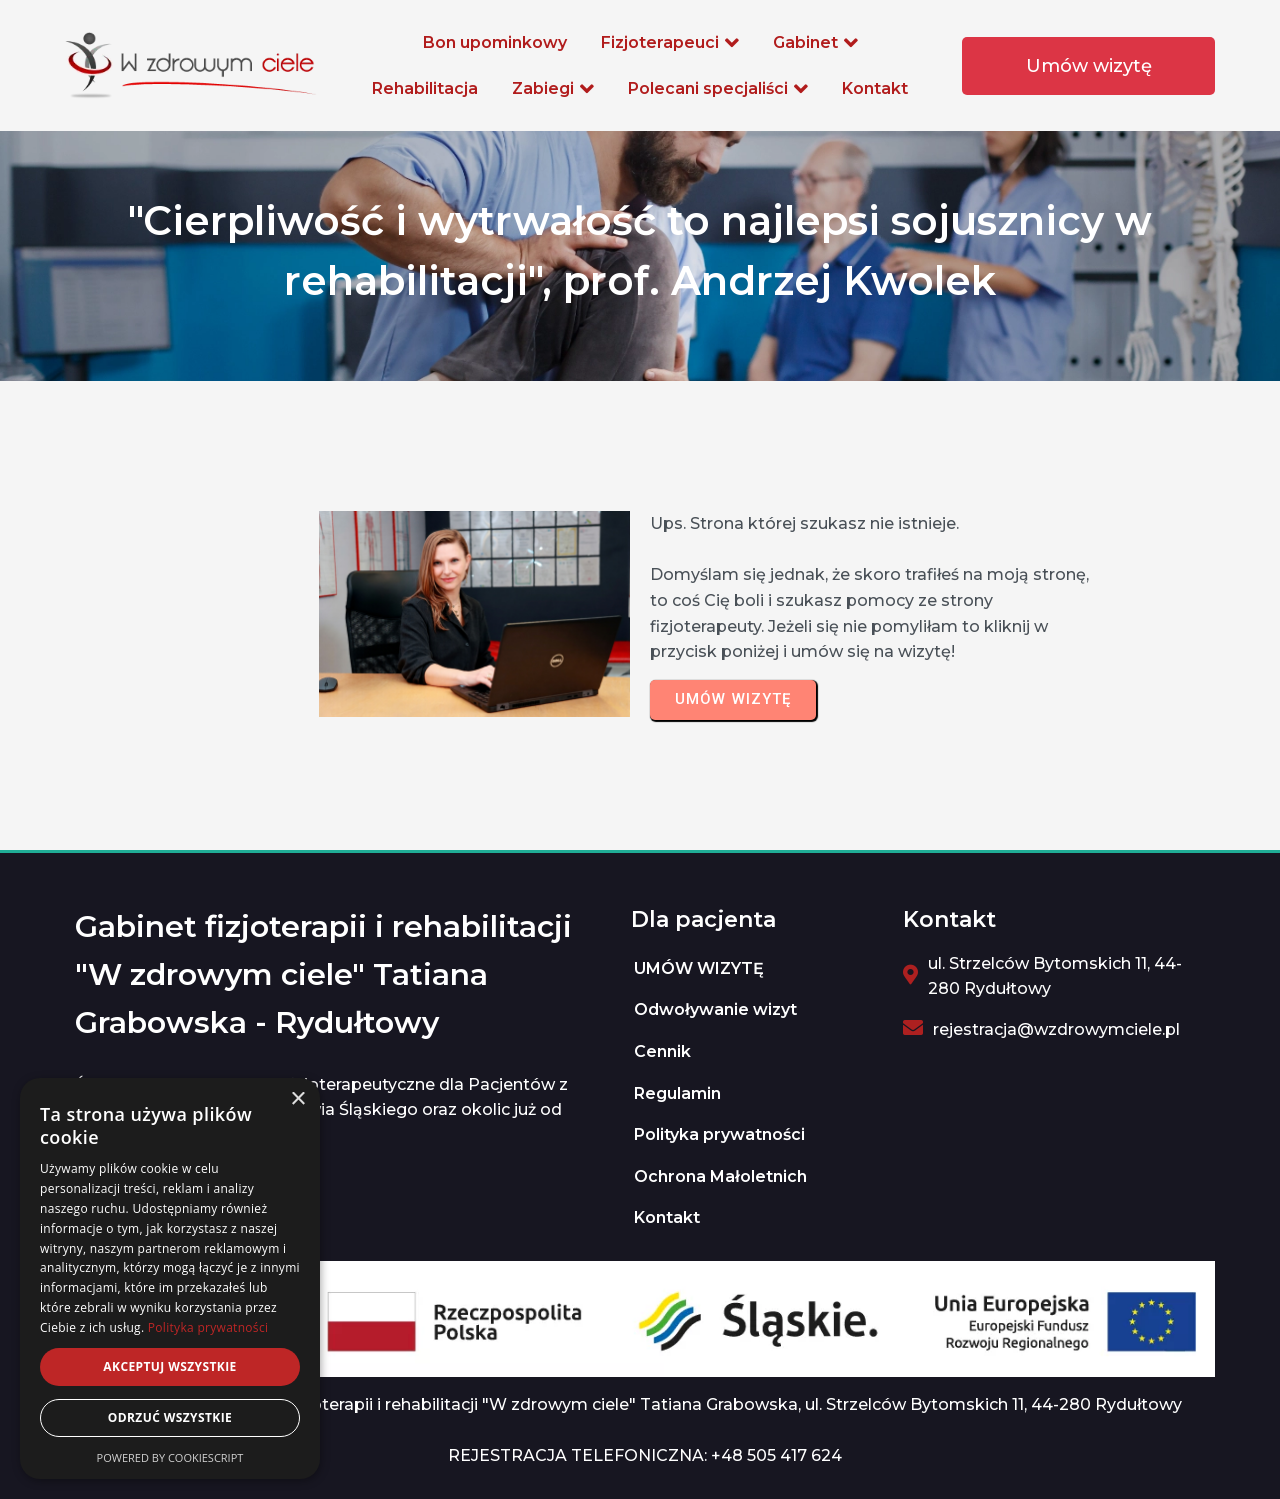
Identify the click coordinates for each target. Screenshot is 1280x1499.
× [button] (297, 1099)
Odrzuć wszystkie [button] (170, 1417)
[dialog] (170, 1278)
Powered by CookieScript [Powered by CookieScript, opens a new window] (170, 1457)
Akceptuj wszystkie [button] (169, 1366)
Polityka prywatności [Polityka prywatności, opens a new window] (208, 1327)
